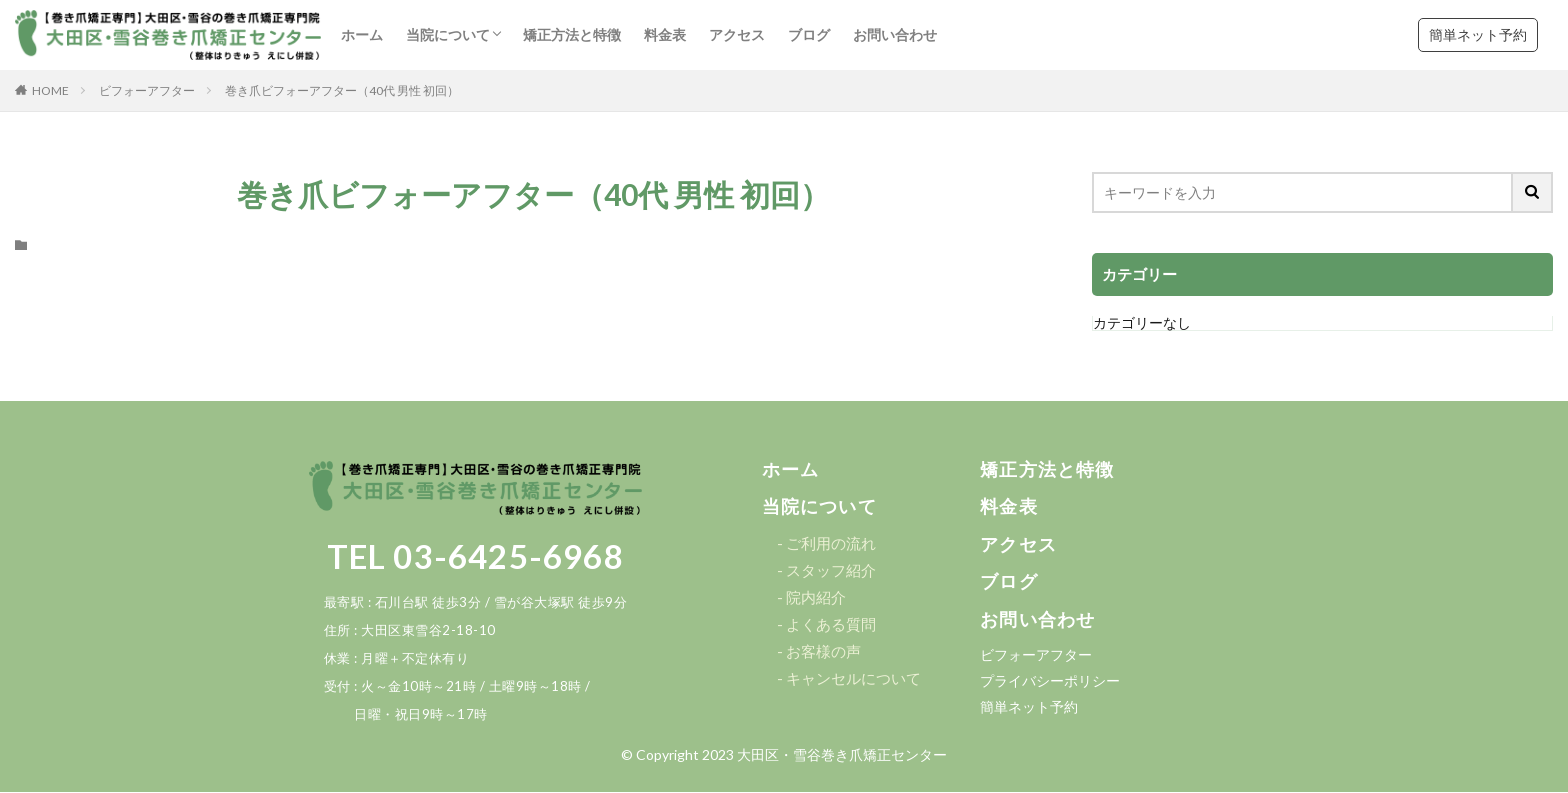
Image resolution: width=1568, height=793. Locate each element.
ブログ (809, 34)
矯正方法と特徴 (572, 34)
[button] (791, 470)
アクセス (737, 34)
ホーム (362, 34)
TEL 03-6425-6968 (475, 556)
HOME (50, 90)
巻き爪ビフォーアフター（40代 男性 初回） (342, 90)
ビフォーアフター (147, 90)
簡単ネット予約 (1478, 34)
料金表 (665, 34)
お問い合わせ (895, 34)
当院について (448, 34)
